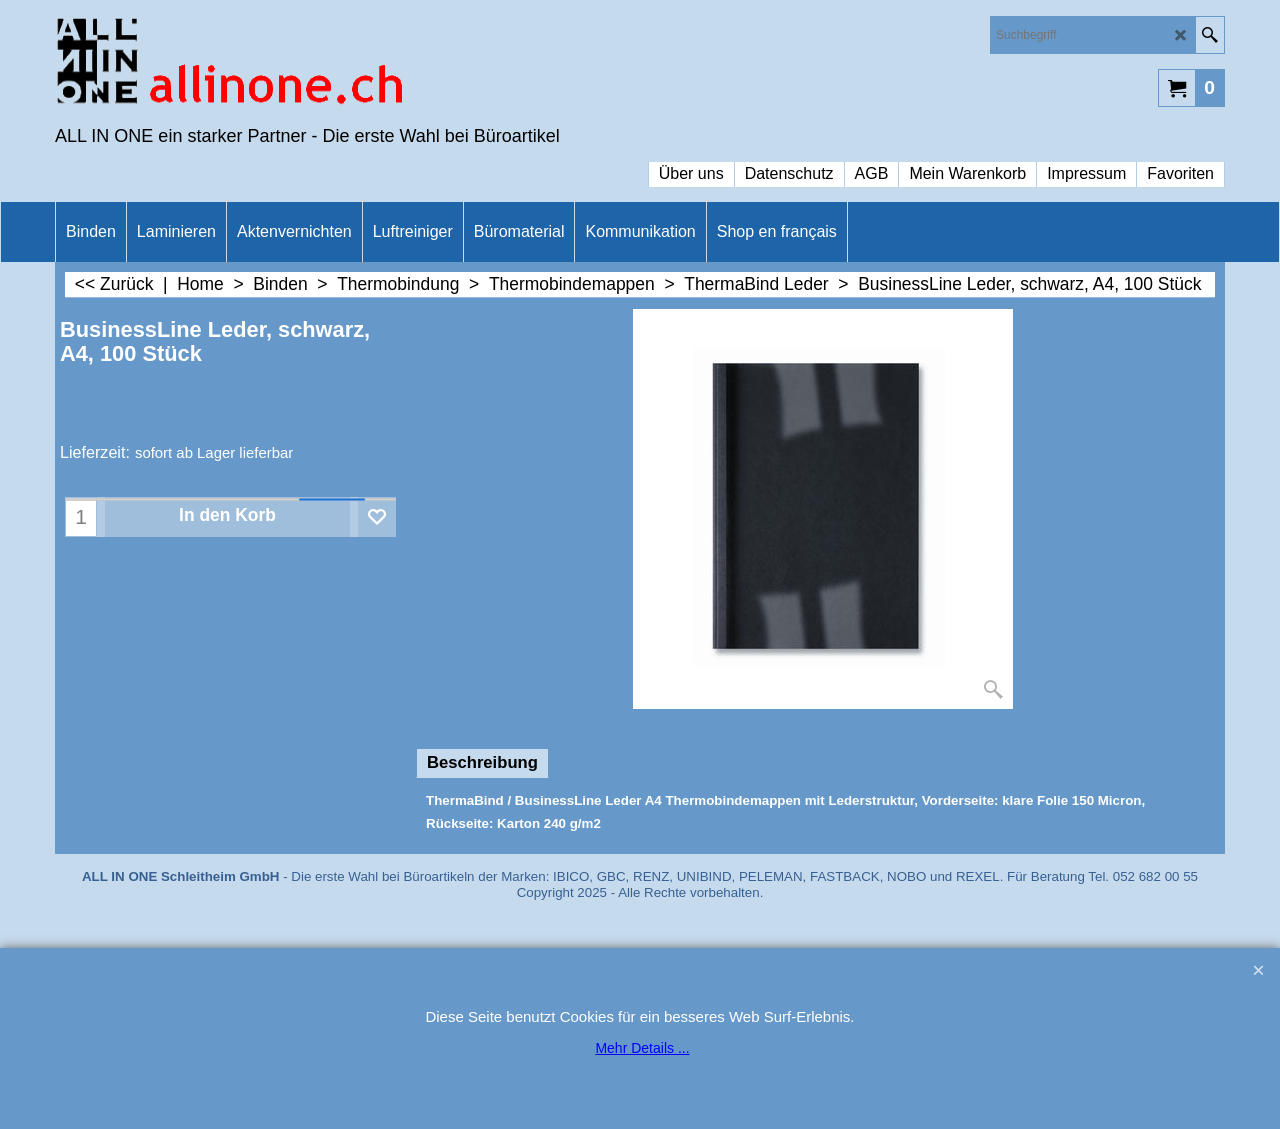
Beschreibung (482, 762)
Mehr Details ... (642, 1048)
